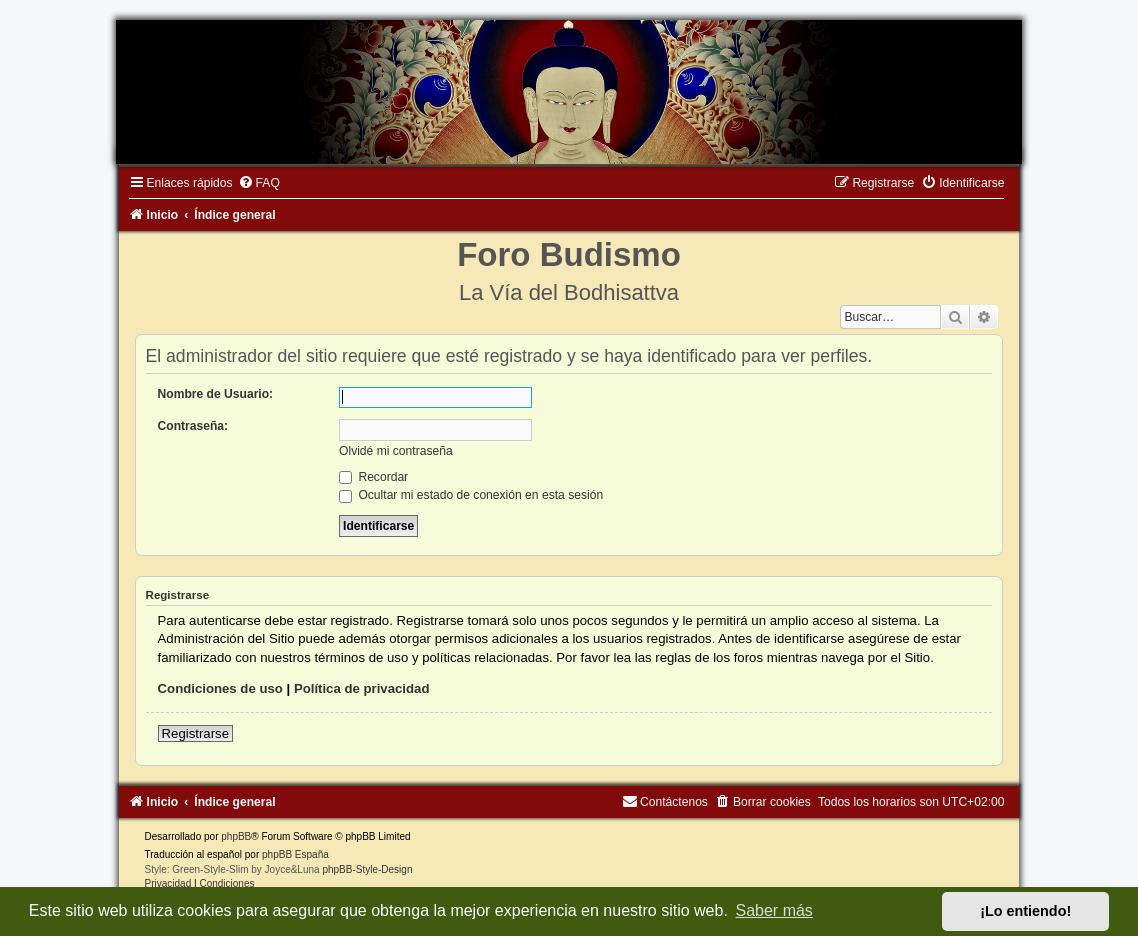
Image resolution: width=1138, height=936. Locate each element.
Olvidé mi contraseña (396, 451)
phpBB (236, 836)
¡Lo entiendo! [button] (1025, 911)
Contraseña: (193, 426)
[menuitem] (259, 183)
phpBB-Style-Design (367, 869)
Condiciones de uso (220, 688)
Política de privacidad (362, 688)
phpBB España (295, 854)
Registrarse (195, 733)
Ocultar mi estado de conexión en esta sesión (471, 495)
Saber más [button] (774, 910)
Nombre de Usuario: (216, 394)
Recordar (373, 477)
